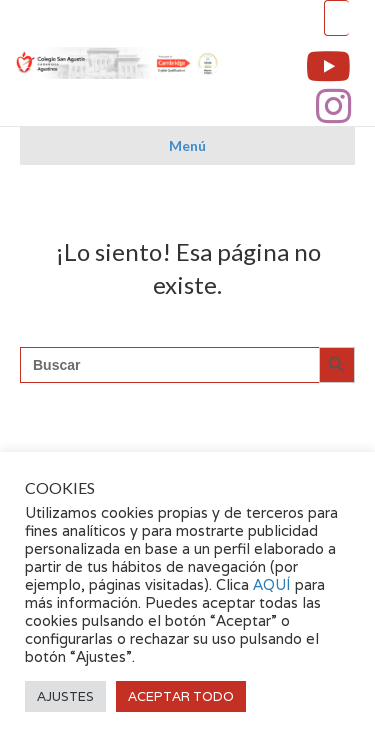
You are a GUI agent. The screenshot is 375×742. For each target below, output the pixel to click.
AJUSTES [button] (65, 696)
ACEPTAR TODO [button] (181, 696)
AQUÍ (274, 584)
